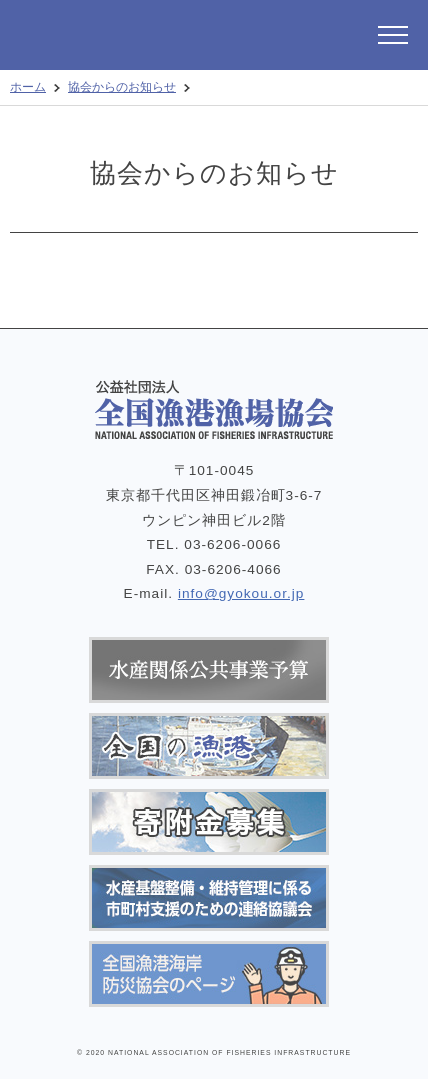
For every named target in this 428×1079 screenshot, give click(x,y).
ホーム (28, 87)
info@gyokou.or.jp (241, 593)
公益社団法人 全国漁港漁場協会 (145, 35)
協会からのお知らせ (122, 87)
